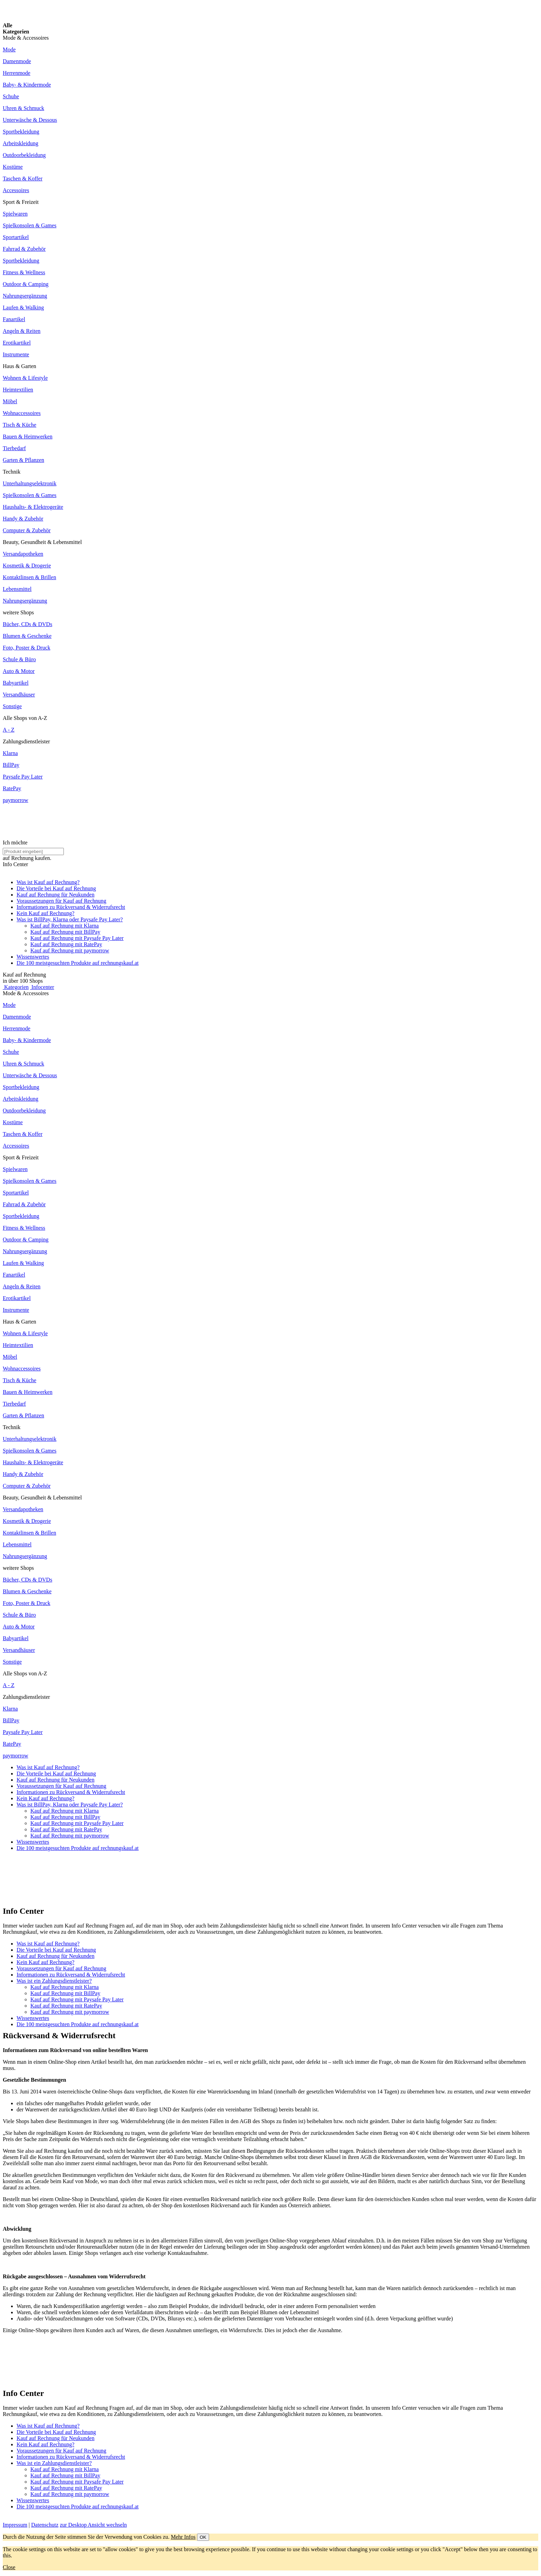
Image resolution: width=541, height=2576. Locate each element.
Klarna (10, 753)
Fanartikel (14, 319)
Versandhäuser (19, 694)
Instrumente (16, 354)
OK (203, 2537)
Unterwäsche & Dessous (30, 120)
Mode (9, 49)
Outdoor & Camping (25, 284)
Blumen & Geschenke (27, 636)
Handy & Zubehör (23, 519)
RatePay (12, 788)
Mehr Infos (183, 2537)
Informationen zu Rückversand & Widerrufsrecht (71, 907)
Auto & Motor (19, 671)
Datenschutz (44, 2525)
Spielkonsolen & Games (30, 225)
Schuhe (11, 96)
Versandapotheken (23, 554)
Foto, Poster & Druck (26, 648)
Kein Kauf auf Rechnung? (46, 913)
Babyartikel (16, 683)
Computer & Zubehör (27, 530)
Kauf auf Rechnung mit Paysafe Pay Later (77, 938)
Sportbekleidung (21, 132)
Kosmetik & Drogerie (27, 565)
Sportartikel (16, 237)
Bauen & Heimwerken (27, 436)
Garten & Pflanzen (23, 460)
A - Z (8, 730)
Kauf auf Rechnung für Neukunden (56, 895)
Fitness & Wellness (24, 272)
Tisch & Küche (19, 425)
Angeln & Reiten (21, 331)
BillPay (11, 765)
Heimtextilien (18, 390)
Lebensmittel (17, 589)
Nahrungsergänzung (25, 296)
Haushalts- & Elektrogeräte (33, 507)
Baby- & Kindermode (27, 85)
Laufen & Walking (23, 307)
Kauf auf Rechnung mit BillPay (65, 932)
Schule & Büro (19, 659)
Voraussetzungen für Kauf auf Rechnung (61, 901)
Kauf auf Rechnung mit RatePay (66, 944)
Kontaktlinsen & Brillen (29, 577)
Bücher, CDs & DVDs (27, 624)
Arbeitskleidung (20, 143)
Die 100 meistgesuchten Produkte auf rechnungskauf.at (78, 963)
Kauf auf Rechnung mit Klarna (64, 926)
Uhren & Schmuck (23, 108)
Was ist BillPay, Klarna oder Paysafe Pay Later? (70, 919)
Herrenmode (16, 73)
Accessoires (16, 190)
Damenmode (17, 61)
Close (9, 2567)
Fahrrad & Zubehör (24, 249)
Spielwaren (15, 214)
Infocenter (42, 987)
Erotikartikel (17, 343)
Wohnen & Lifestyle (25, 378)
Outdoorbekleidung (24, 155)
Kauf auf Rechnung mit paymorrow (69, 950)
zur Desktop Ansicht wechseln (93, 2525)
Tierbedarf (14, 448)
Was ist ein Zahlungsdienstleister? (54, 1981)
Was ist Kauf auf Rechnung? (48, 882)
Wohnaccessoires (22, 413)
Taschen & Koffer (22, 178)
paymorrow (15, 800)
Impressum (15, 2525)
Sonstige (12, 706)
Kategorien (16, 987)
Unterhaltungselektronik (30, 483)
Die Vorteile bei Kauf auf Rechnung (56, 888)
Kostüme (13, 167)
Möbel (10, 401)
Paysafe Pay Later (23, 777)
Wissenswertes (33, 957)
